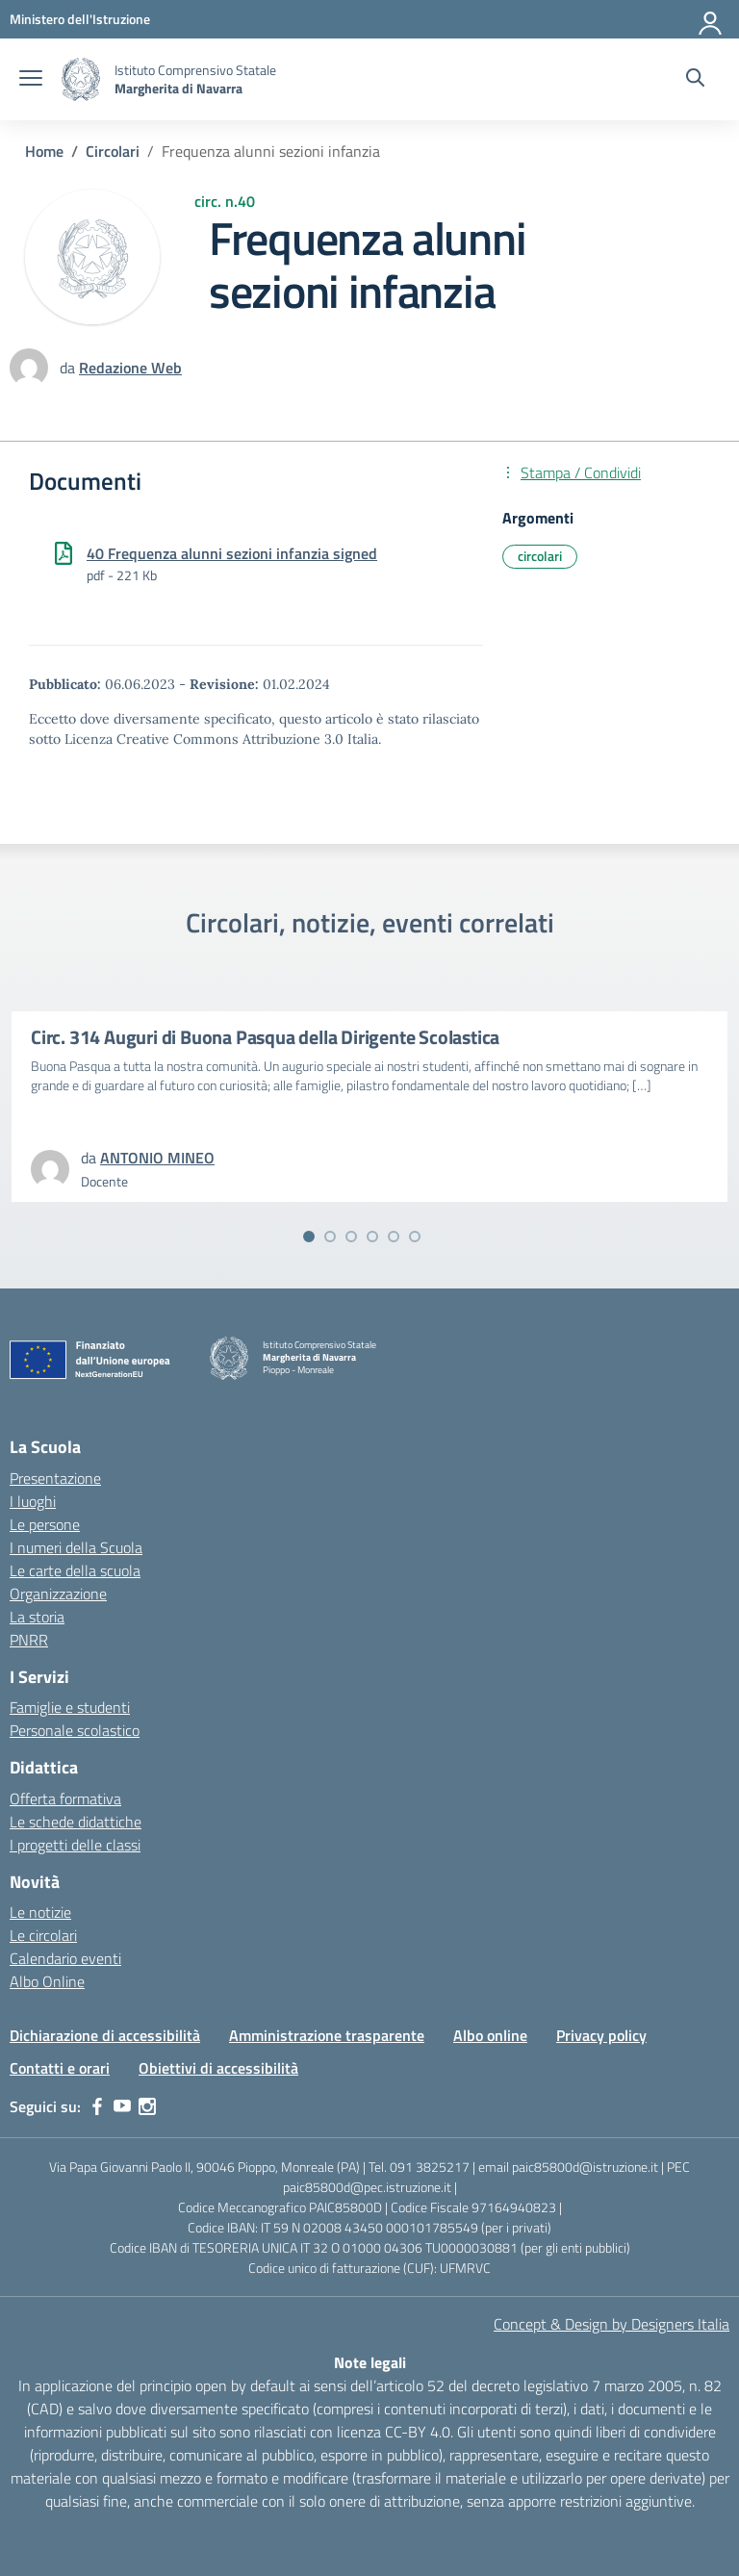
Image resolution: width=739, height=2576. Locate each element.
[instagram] (147, 2106)
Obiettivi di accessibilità (218, 2067)
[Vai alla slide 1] (309, 1236)
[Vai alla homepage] (81, 79)
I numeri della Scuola (76, 1547)
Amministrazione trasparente (326, 2035)
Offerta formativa (65, 1798)
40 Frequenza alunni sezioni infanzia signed (232, 553)
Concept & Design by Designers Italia (611, 2323)
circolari (540, 556)
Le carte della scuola (75, 1570)
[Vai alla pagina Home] (44, 151)
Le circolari (43, 1935)
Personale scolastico (75, 1730)
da (69, 367)
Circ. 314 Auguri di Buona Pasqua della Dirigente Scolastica (265, 1037)
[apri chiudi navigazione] (30, 79)
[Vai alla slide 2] (330, 1236)
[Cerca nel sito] (695, 79)
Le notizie (40, 1912)
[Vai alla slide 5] (393, 1236)
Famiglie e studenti (70, 1707)
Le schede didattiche (75, 1821)
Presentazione (55, 1478)
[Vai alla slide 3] (351, 1236)
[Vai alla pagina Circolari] (113, 151)
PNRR (29, 1639)
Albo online (490, 2035)
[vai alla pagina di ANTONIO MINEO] (157, 1157)
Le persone (45, 1524)
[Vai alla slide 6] (414, 1236)
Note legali (370, 2362)
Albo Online (47, 1981)
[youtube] (122, 2106)
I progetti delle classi (75, 1844)
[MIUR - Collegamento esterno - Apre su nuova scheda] (80, 19)
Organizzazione (58, 1593)
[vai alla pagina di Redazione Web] (130, 367)
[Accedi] (711, 19)
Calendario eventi (65, 1958)
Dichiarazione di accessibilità (105, 2035)
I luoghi (33, 1501)
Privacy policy (601, 2035)
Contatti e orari (60, 2067)
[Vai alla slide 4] (372, 1236)
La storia (37, 1616)
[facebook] (97, 2106)
